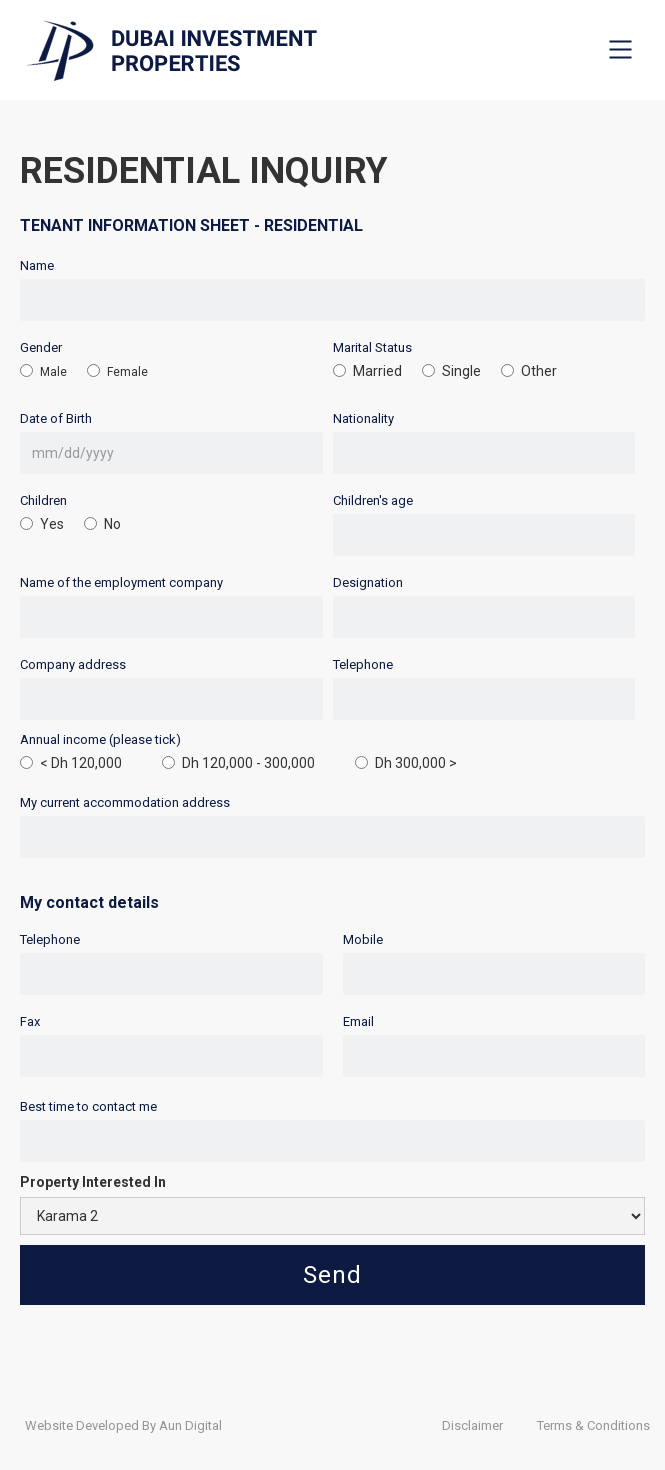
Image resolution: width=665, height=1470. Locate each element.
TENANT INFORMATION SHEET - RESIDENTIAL (191, 225)
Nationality (363, 418)
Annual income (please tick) (100, 739)
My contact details (89, 902)
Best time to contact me (88, 1106)
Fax (30, 1021)
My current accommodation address (125, 802)
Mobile (363, 939)
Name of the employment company (121, 582)
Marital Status (372, 347)
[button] (620, 48)
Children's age (373, 500)
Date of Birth (56, 418)
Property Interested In (93, 1182)
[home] (166, 50)
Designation (368, 582)
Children (43, 500)
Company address (73, 664)
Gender (41, 347)
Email (358, 1021)
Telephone (363, 664)
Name (37, 265)
